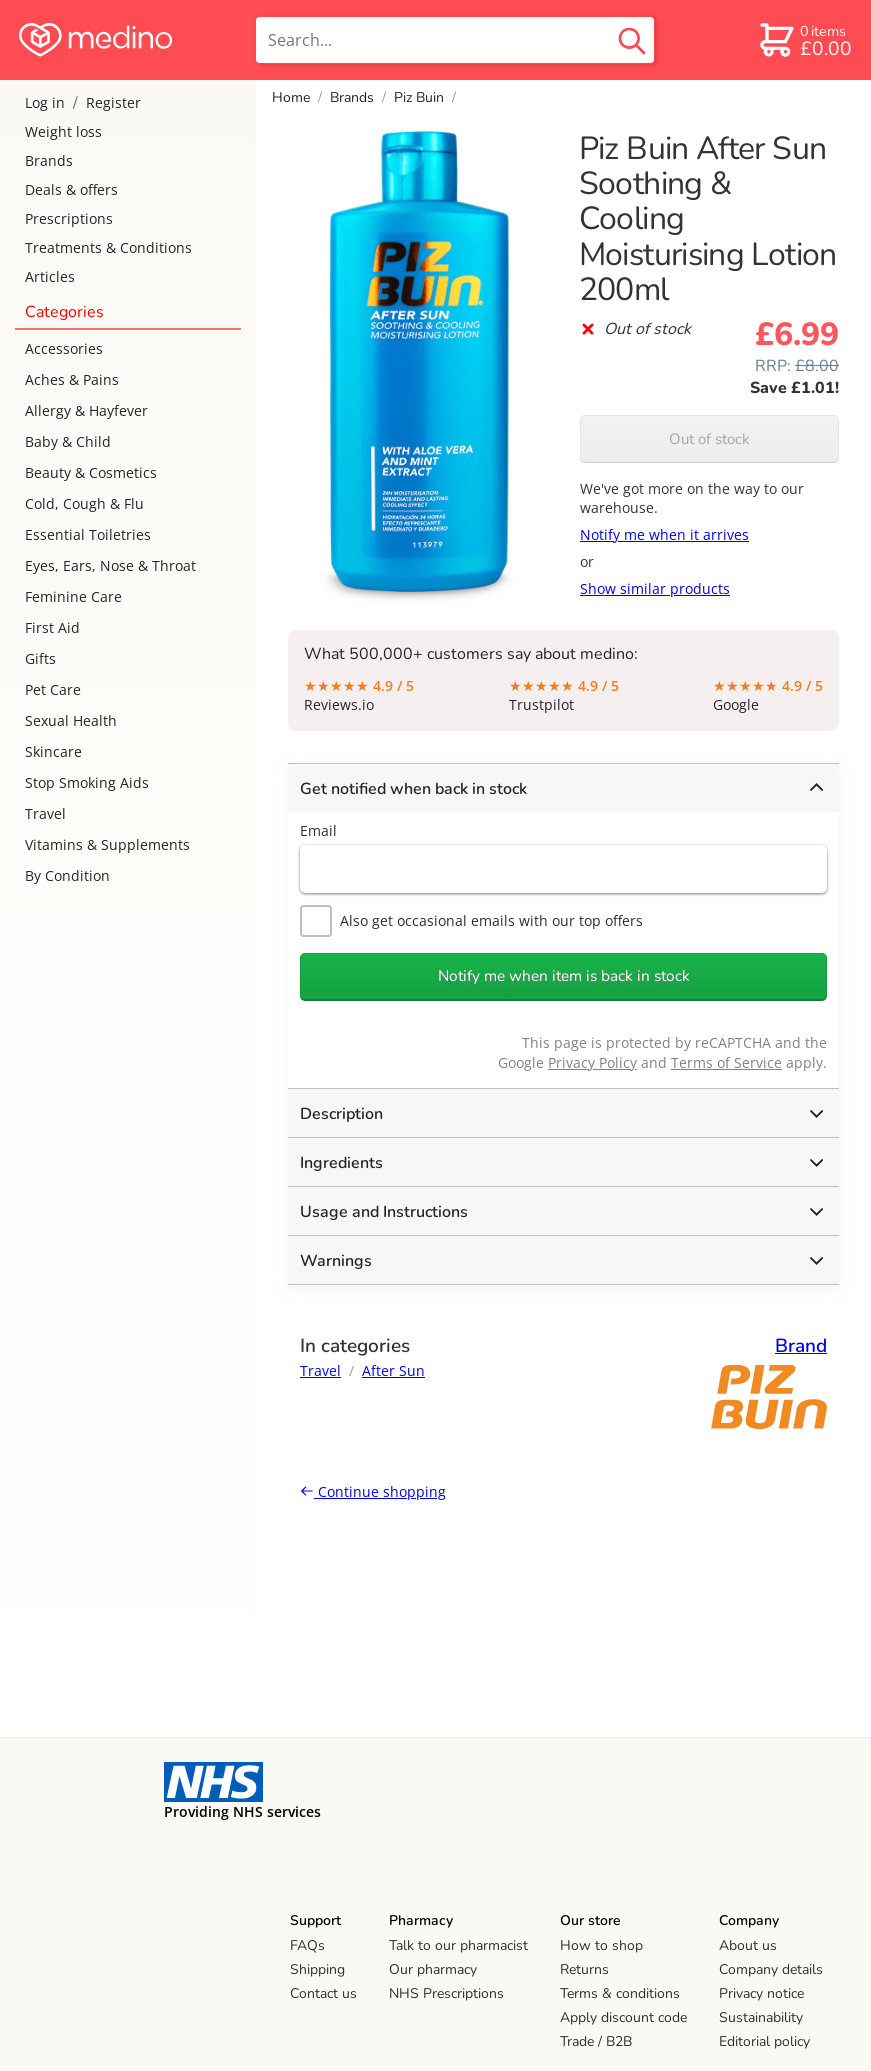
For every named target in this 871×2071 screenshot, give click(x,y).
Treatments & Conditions (108, 247)
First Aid (52, 627)
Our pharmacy (433, 1969)
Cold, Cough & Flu (84, 503)
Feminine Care (73, 596)
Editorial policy (764, 2041)
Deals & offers (71, 189)
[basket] (804, 40)
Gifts (40, 658)
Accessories (64, 348)
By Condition (67, 875)
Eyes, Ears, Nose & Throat (110, 565)
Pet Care (53, 689)
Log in (45, 102)
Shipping (317, 1969)
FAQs (307, 1945)
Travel (45, 813)
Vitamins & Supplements (107, 844)
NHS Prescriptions (446, 1993)
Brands (49, 160)
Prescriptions (69, 218)
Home (291, 97)
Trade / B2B (596, 2041)
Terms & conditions (620, 1993)
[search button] (632, 40)
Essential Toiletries (88, 534)
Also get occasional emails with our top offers (471, 921)
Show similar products (655, 588)
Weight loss (63, 131)
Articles (50, 276)
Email (318, 830)
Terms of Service (726, 1062)
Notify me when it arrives (664, 534)
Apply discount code (623, 2017)
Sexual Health (71, 720)
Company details (771, 1969)
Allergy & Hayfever (86, 410)
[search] (455, 40)
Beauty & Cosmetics (91, 472)
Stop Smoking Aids (87, 782)
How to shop (601, 1945)
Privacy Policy (592, 1062)
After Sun (393, 1370)
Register (113, 102)
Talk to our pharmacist (458, 1945)
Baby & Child (68, 441)
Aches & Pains (72, 379)
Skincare (53, 751)
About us (748, 1945)
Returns (584, 1969)
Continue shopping (373, 1491)
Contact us (323, 1993)
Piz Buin (419, 97)
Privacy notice (761, 1993)
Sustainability (761, 2017)
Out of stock (709, 439)
